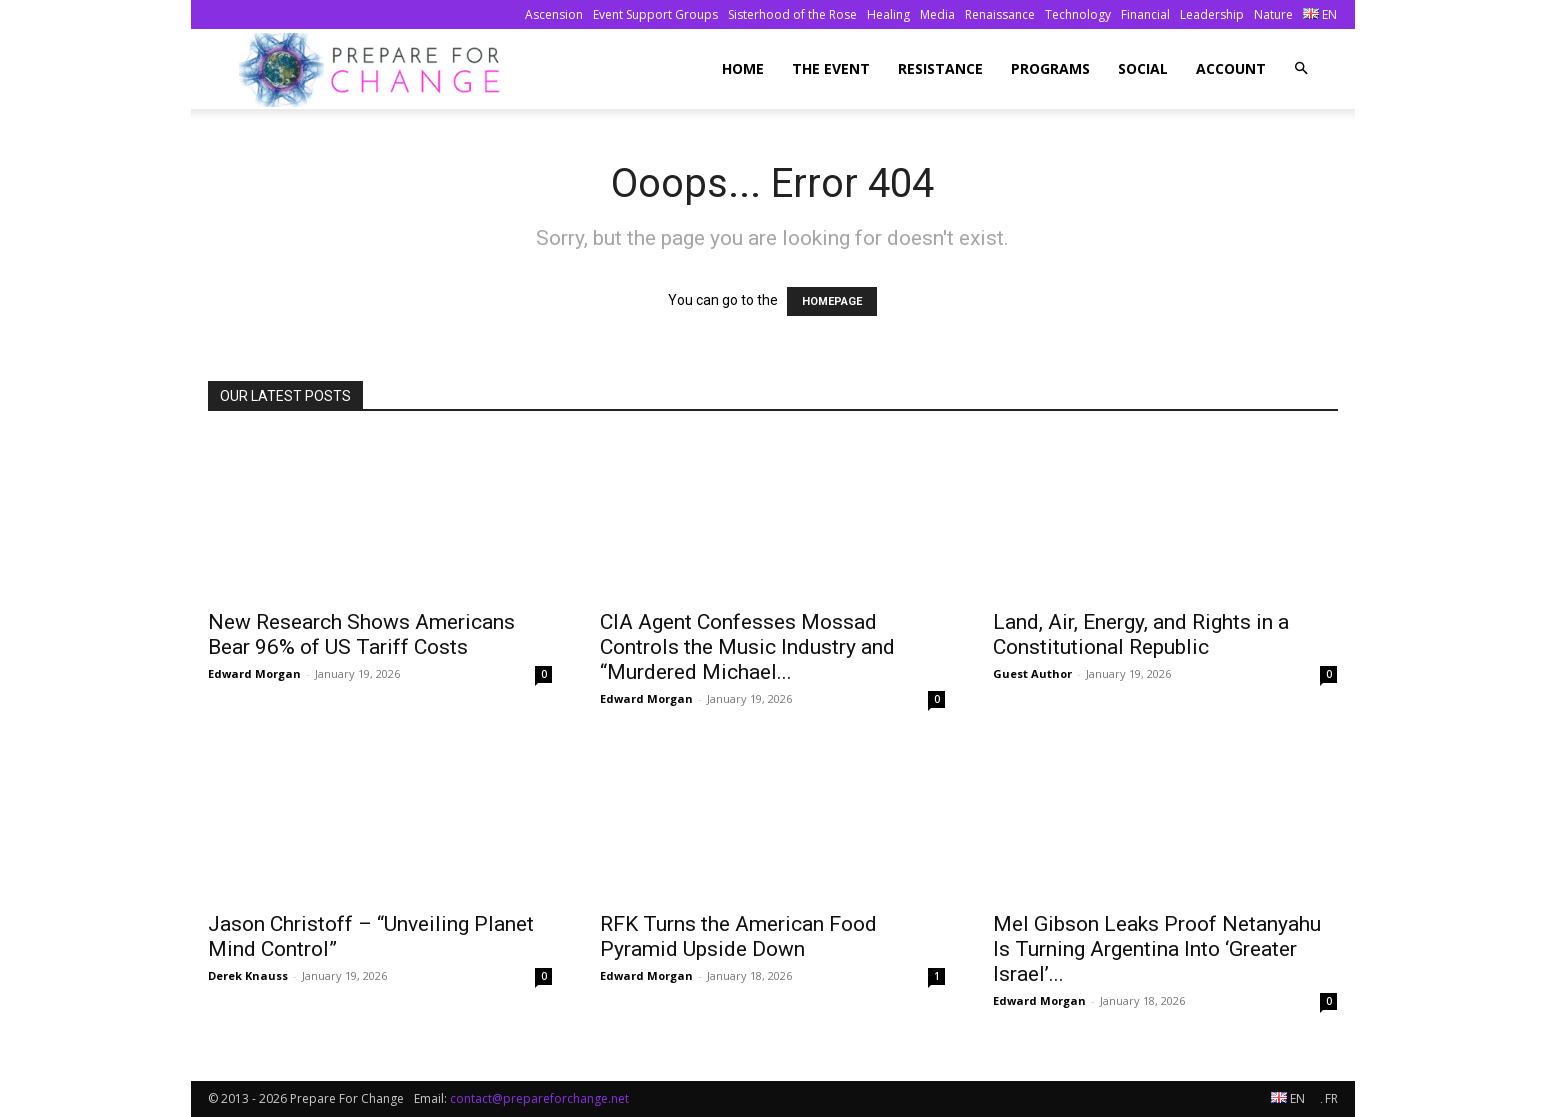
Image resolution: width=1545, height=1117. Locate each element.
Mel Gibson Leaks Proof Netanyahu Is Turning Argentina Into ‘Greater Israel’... (1157, 949)
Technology (1078, 14)
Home (743, 68)
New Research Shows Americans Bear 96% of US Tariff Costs (361, 634)
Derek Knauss (248, 975)
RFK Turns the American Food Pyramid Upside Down (738, 936)
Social (1143, 68)
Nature (1273, 14)
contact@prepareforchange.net (539, 1098)
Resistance (940, 68)
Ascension (554, 14)
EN (1320, 14)
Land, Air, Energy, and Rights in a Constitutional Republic (1141, 634)
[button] (1301, 68)
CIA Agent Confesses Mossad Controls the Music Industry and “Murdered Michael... (747, 647)
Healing (888, 14)
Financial (1145, 14)
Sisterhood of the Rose (792, 14)
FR (1329, 1098)
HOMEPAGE (832, 301)
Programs (1050, 68)
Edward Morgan (254, 673)
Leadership (1212, 14)
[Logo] (375, 69)
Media (937, 14)
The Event (831, 68)
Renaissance (1000, 14)
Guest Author (1032, 673)
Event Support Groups (655, 14)
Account (1231, 68)
